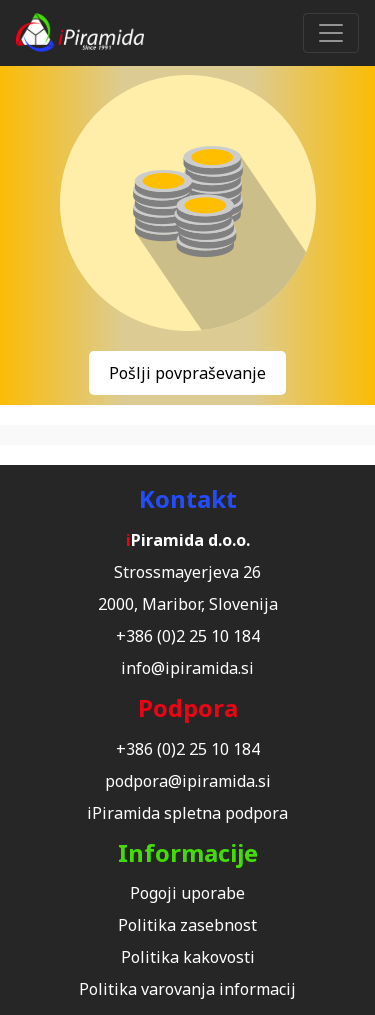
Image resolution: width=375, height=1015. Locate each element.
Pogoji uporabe (187, 893)
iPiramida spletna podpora (187, 813)
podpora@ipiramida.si (188, 781)
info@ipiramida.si (187, 668)
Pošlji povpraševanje (187, 373)
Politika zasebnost (187, 925)
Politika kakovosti (188, 957)
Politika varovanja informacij (187, 989)
